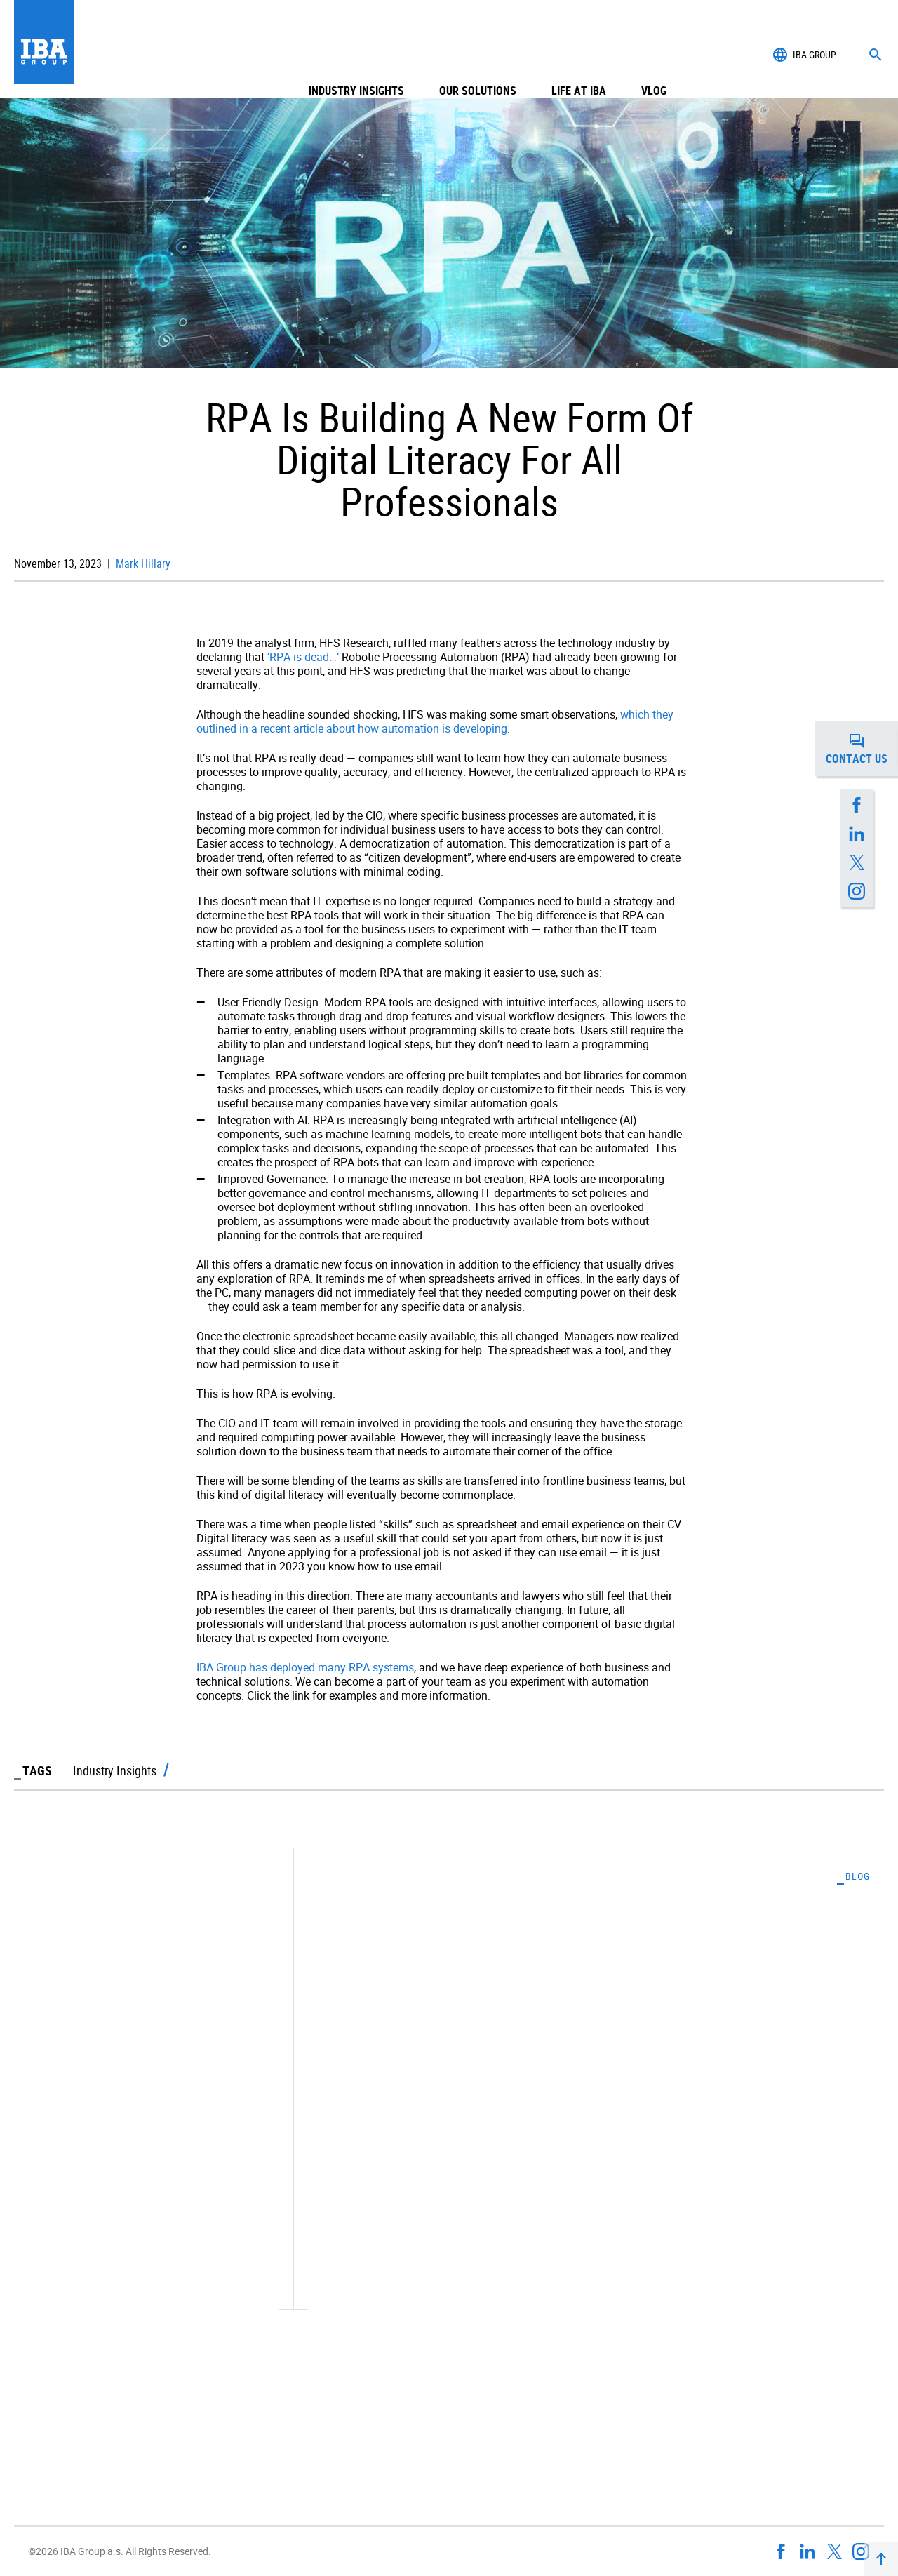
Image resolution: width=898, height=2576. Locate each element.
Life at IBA (578, 54)
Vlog (653, 54)
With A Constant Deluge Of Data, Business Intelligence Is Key (195, 2120)
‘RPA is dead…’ (303, 657)
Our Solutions (477, 54)
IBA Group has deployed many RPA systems (305, 1667)
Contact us (862, 748)
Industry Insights (356, 54)
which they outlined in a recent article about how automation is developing (435, 721)
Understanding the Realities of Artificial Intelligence (671, 2120)
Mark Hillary (141, 563)
